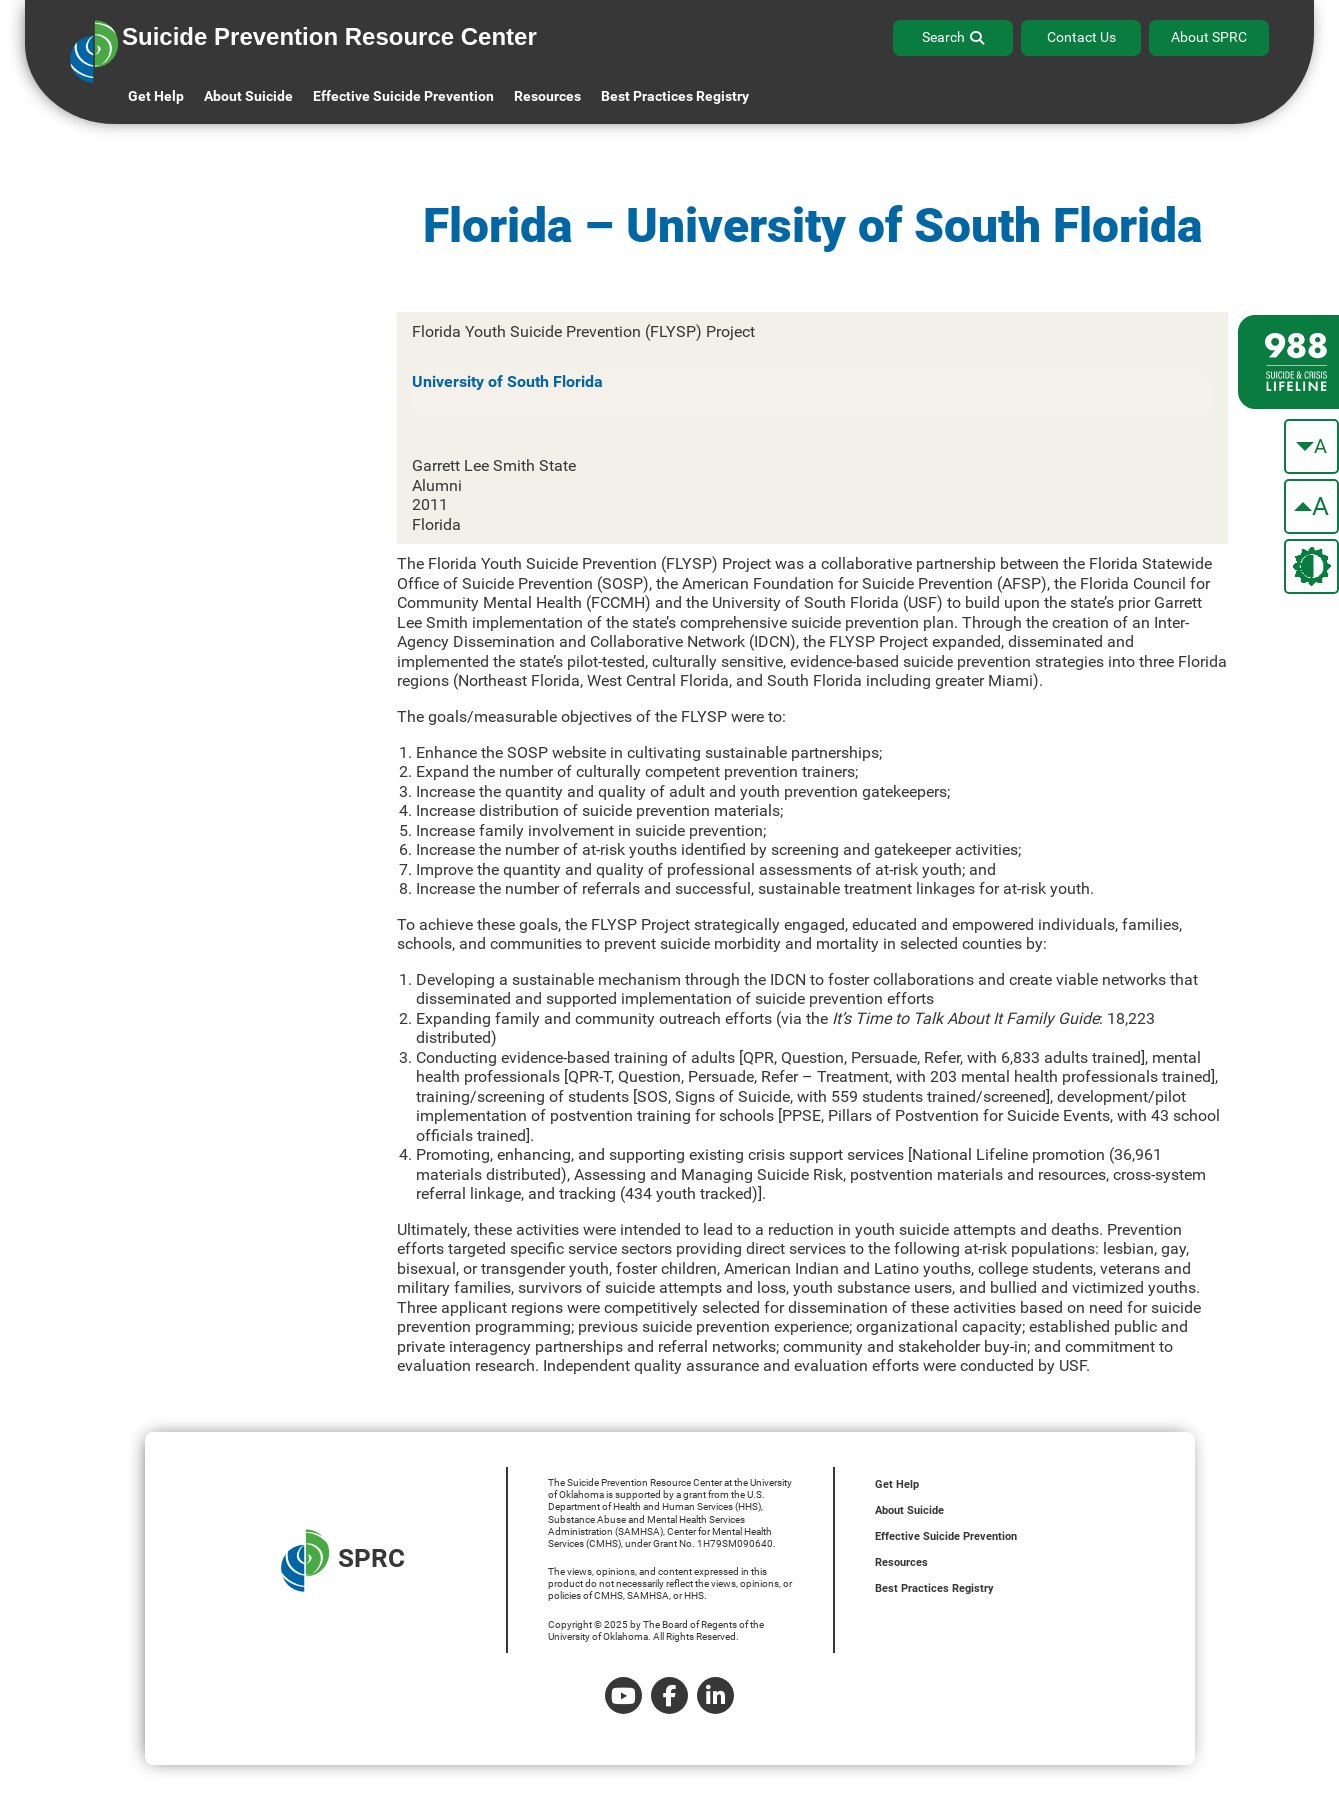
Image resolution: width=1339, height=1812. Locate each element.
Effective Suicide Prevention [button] (403, 96)
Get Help (156, 96)
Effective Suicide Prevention (946, 1536)
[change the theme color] (1311, 566)
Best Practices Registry (675, 96)
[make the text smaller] (1311, 446)
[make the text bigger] (1311, 506)
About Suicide (248, 96)
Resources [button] (547, 96)
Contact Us (1081, 37)
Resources (901, 1562)
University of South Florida (507, 381)
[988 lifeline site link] (1288, 362)
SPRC (343, 1560)
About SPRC (1209, 37)
